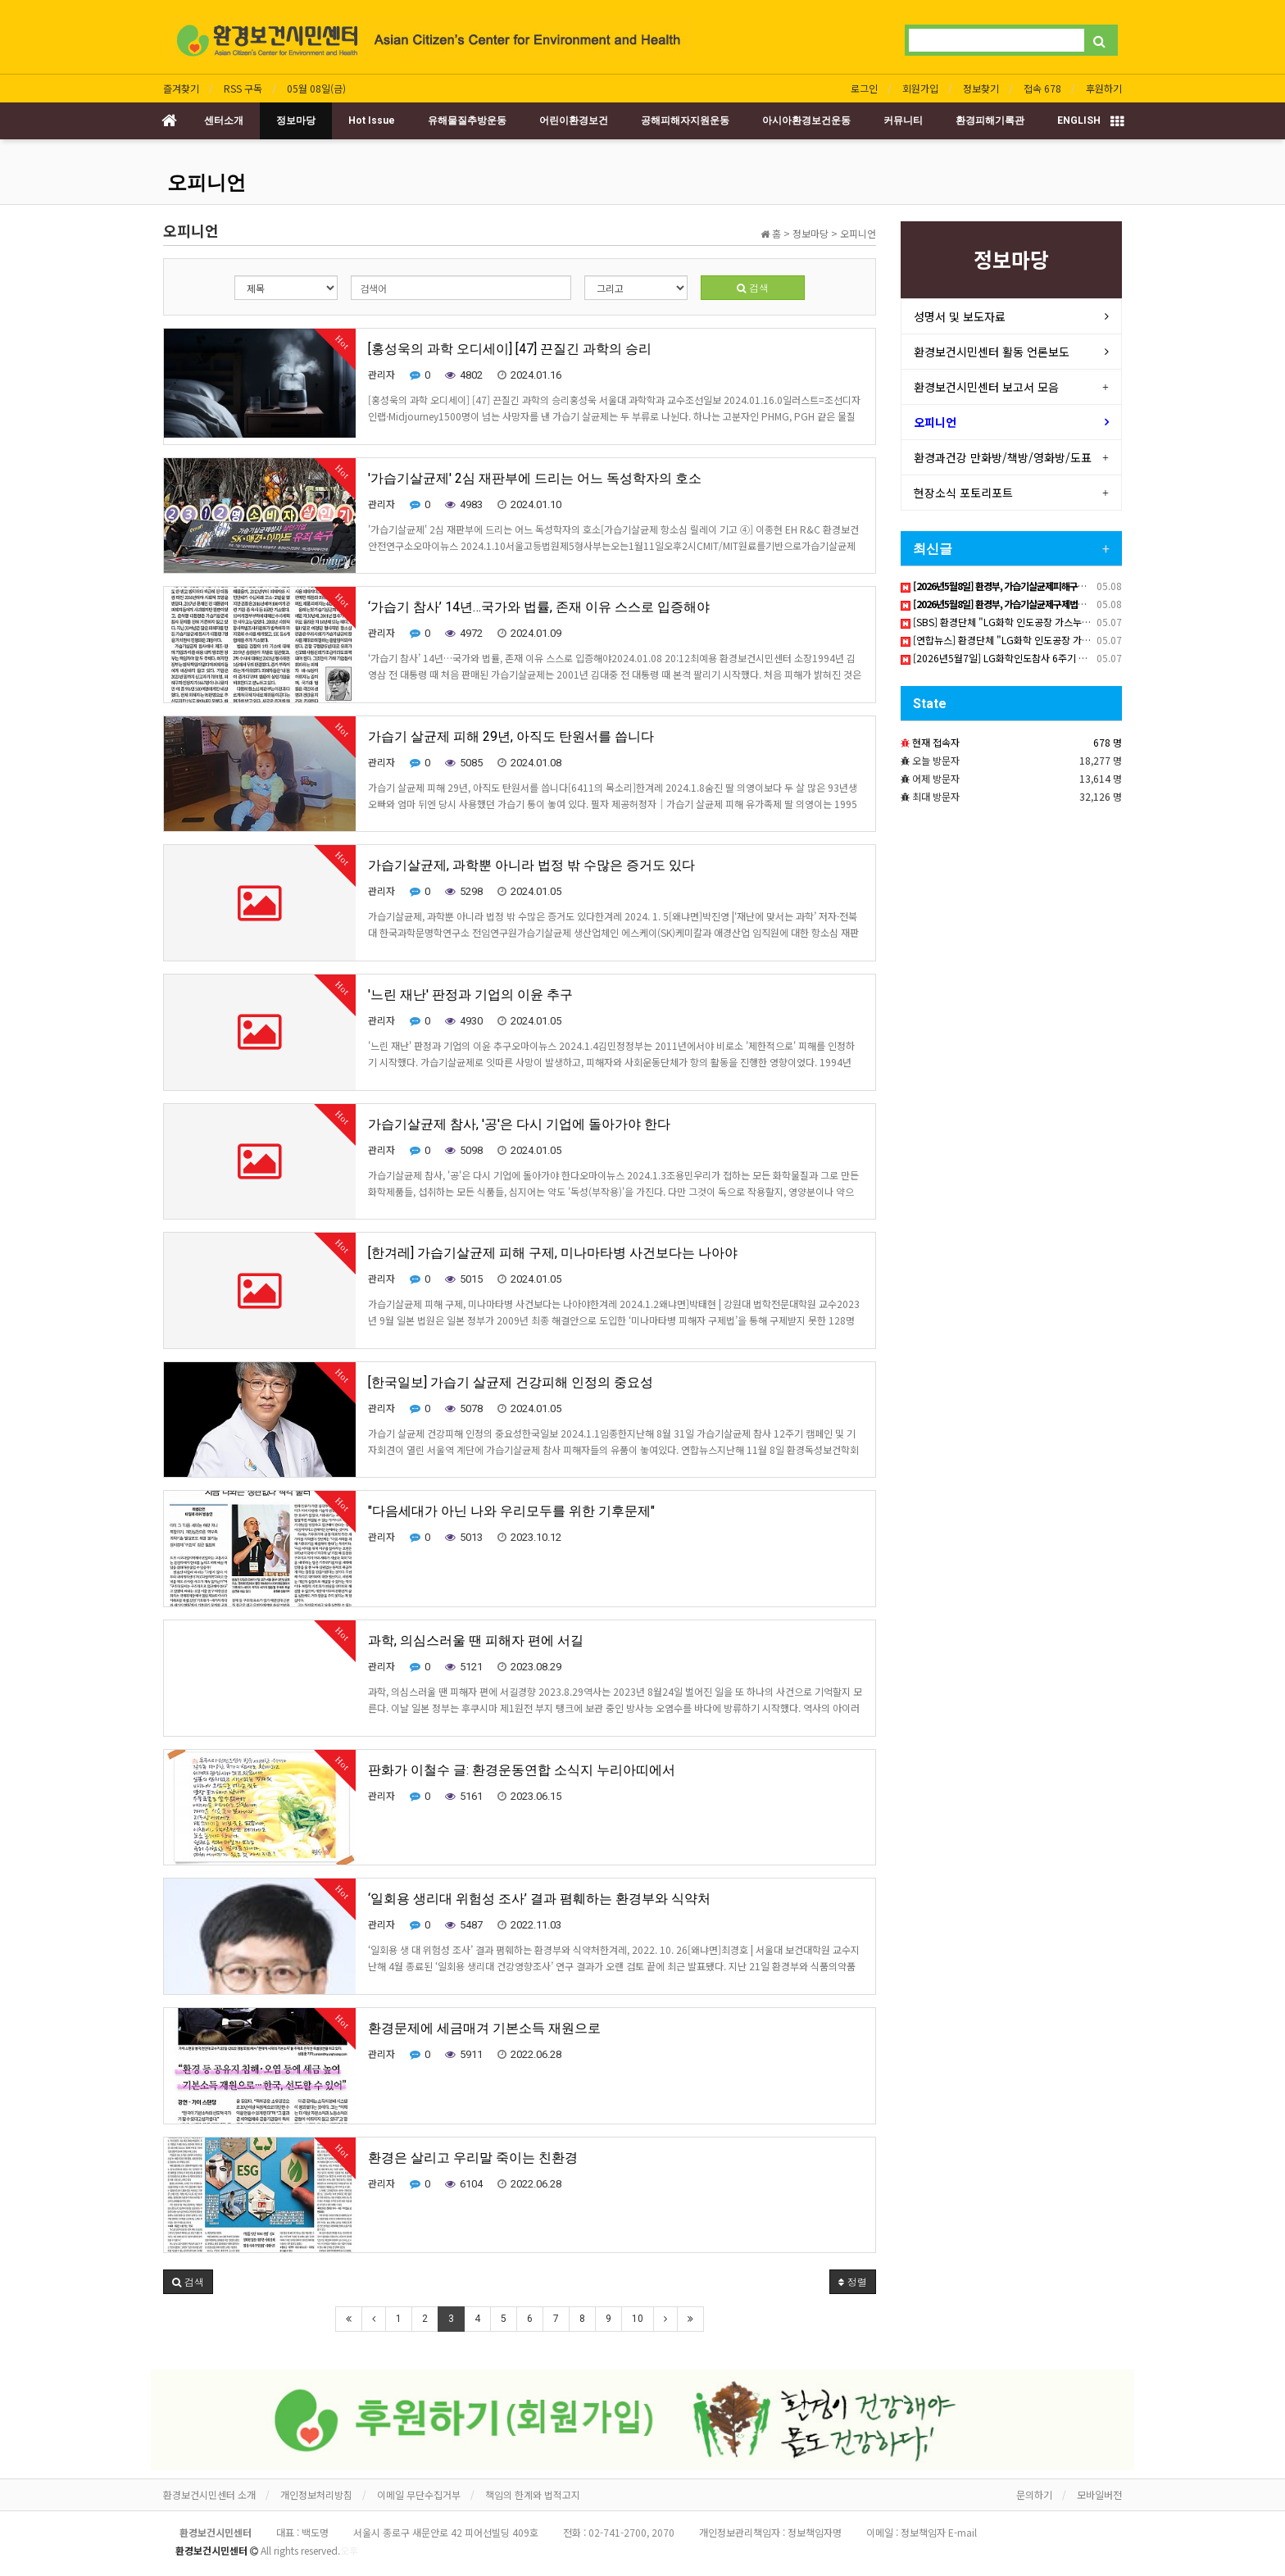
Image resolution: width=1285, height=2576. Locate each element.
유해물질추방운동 (467, 120)
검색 (753, 287)
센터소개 (223, 120)
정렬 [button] (852, 2281)
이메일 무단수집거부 (419, 2494)
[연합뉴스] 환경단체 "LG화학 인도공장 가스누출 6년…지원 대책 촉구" (1050, 640)
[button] (188, 2281)
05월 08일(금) (316, 88)
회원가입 (920, 88)
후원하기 (1104, 88)
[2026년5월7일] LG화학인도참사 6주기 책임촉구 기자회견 (1027, 658)
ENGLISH (1079, 120)
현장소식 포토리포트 (963, 492)
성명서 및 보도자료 (960, 316)
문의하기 (1034, 2494)
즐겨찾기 (181, 88)
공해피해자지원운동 (685, 120)
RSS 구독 (243, 88)
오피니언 (206, 182)
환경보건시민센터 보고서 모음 (986, 387)
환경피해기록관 (990, 120)
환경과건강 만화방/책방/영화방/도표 (1003, 457)
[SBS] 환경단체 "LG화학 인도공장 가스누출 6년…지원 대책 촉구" (1041, 622)
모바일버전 (1099, 2494)
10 (637, 2318)
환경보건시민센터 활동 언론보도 (991, 351)
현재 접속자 (936, 742)
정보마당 (296, 120)
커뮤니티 (903, 120)
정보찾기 (981, 88)
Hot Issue (371, 120)
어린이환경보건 (573, 120)
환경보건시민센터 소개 (209, 2494)
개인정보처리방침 (316, 2494)
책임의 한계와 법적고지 (532, 2494)
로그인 (864, 88)
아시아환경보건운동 (806, 120)
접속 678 (1042, 88)
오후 (349, 2550)
